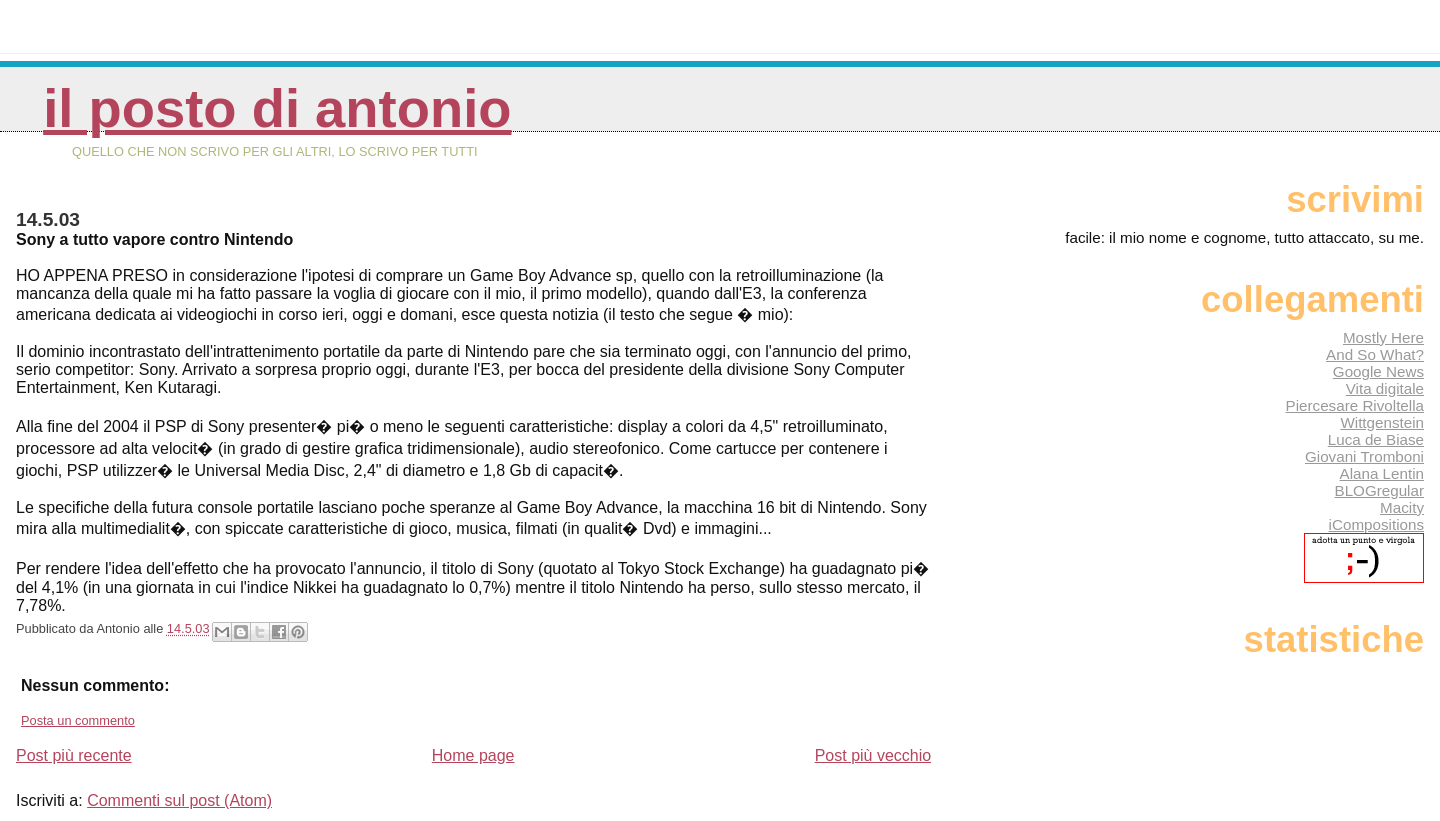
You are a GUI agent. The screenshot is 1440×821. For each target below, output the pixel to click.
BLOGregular (1379, 490)
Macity (1402, 507)
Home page (473, 755)
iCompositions (1376, 524)
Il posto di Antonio (277, 108)
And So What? (1375, 354)
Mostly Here (1383, 337)
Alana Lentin (1382, 473)
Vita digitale (1385, 388)
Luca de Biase (1376, 439)
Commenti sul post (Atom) (179, 800)
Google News (1378, 371)
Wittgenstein (1382, 422)
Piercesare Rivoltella (1355, 405)
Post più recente (74, 755)
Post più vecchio (873, 755)
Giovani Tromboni (1364, 456)
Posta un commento (78, 720)
